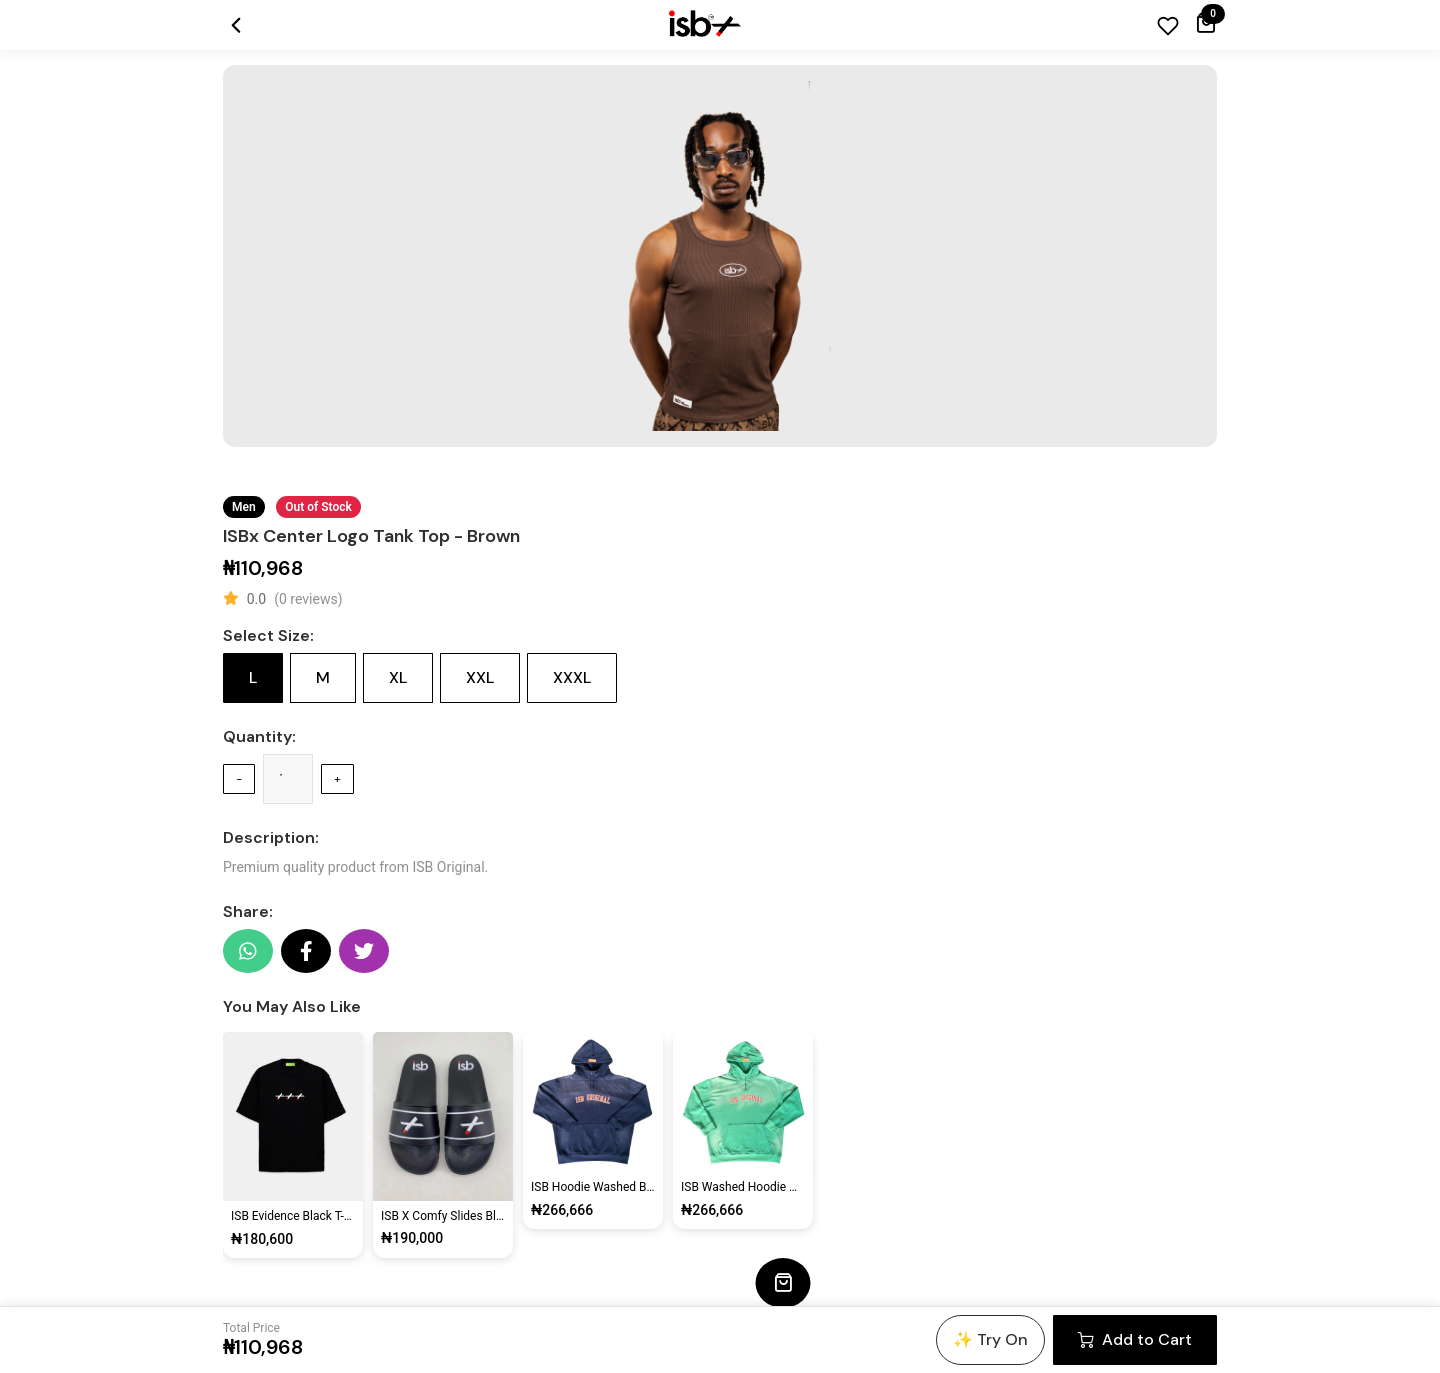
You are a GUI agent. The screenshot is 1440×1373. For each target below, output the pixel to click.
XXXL (572, 677)
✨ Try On (990, 1339)
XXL (480, 677)
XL (398, 677)
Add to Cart (1135, 1339)
